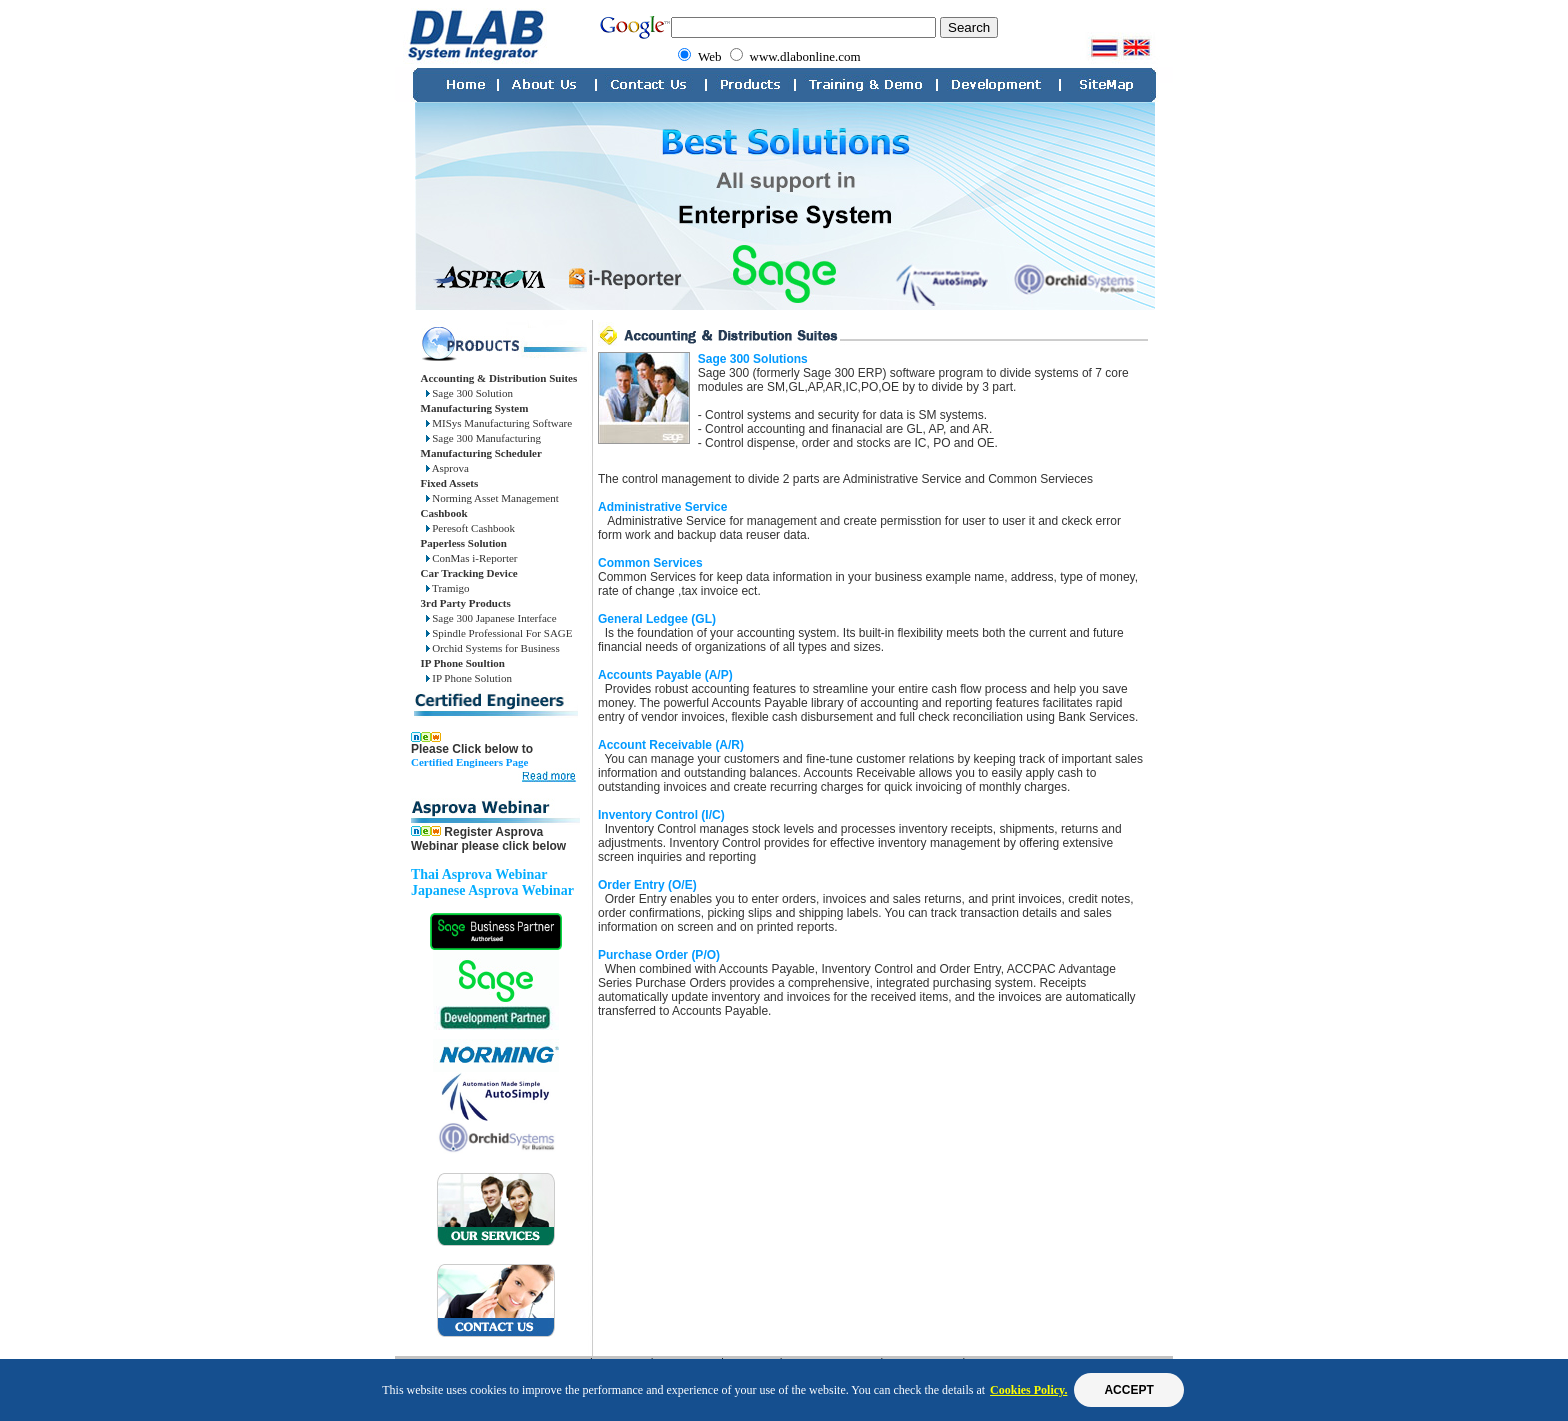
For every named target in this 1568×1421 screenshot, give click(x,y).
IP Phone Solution (469, 678)
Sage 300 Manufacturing (484, 438)
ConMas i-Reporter (472, 558)
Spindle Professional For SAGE (499, 633)
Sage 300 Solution (469, 393)
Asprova (447, 468)
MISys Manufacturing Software (499, 423)
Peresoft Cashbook (471, 528)
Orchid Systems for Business (493, 648)
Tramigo (448, 588)
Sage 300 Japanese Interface (491, 618)
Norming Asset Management (492, 498)
